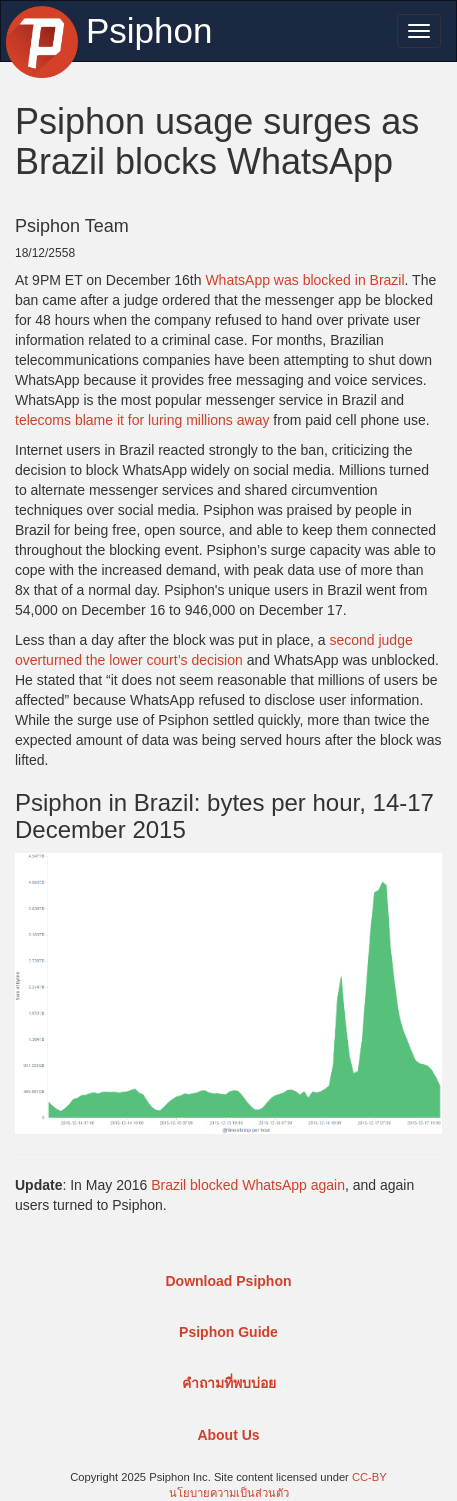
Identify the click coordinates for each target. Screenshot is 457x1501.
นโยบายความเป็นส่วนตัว (229, 1493)
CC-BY (369, 1477)
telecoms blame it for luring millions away (142, 420)
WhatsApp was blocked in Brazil (304, 280)
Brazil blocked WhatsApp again (248, 1185)
